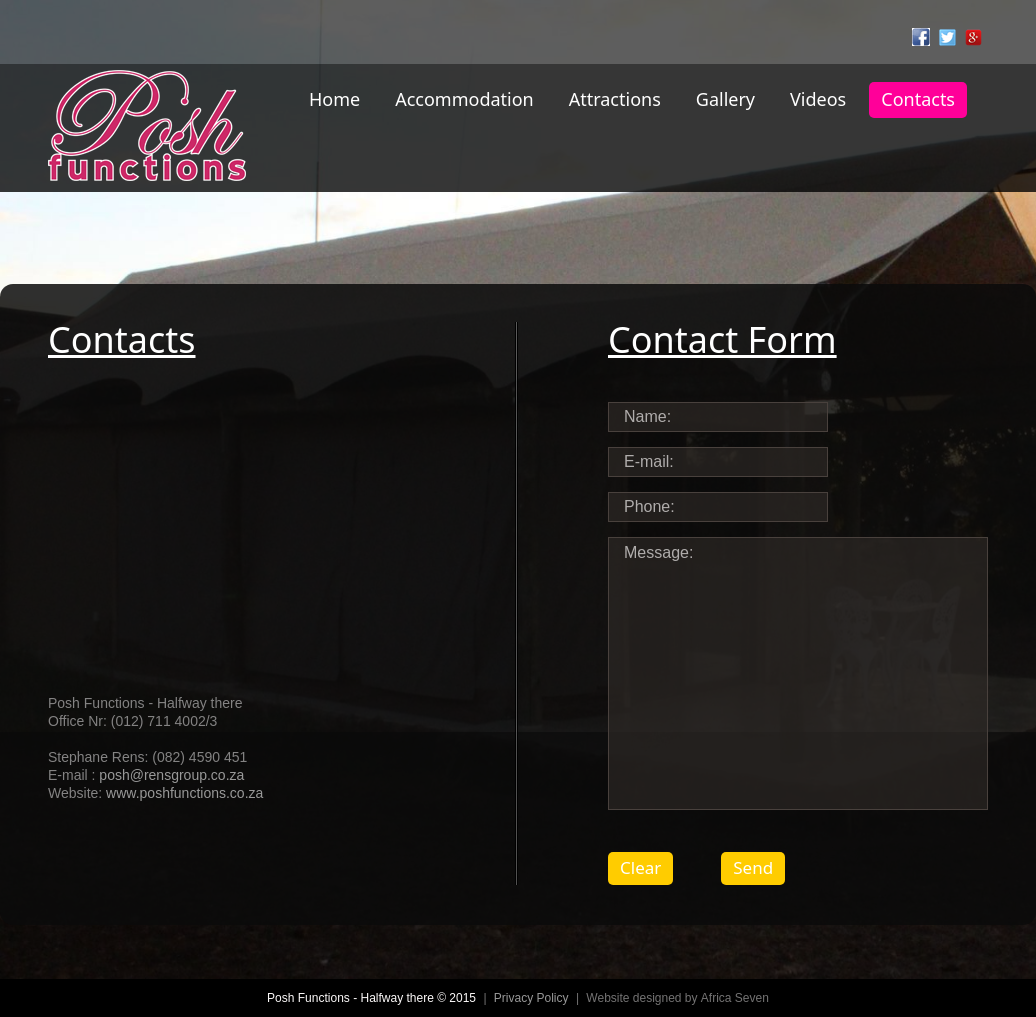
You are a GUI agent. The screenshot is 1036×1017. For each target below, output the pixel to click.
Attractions (615, 99)
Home (334, 99)
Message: (798, 673)
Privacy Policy (531, 998)
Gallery (725, 99)
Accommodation (464, 99)
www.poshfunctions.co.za (184, 793)
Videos (818, 99)
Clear (640, 867)
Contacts (918, 99)
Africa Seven (735, 998)
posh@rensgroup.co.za (171, 775)
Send (753, 867)
